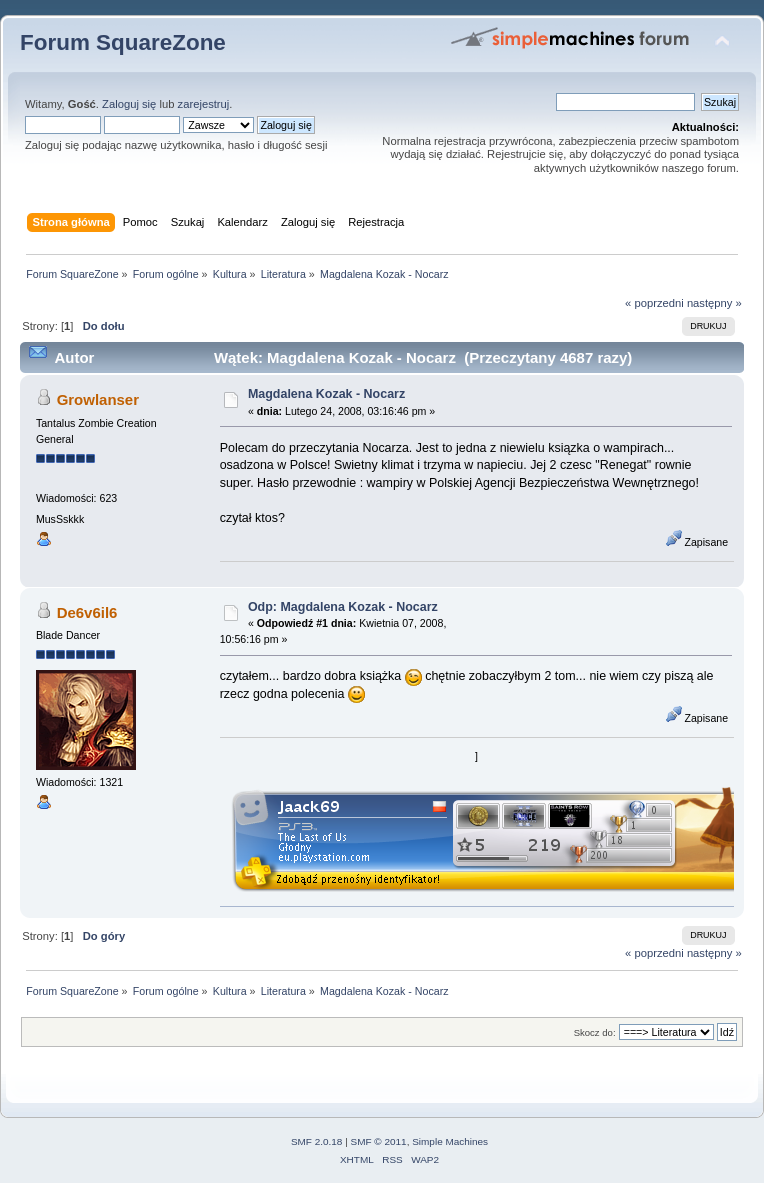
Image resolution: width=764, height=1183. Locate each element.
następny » (714, 303)
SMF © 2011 (379, 1141)
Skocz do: (595, 1032)
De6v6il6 (87, 612)
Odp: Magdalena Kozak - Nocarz (343, 607)
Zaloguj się (129, 104)
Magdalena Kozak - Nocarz (326, 394)
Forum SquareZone (123, 42)
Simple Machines (450, 1141)
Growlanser (98, 399)
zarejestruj (204, 104)
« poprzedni (654, 303)
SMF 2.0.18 (317, 1141)
